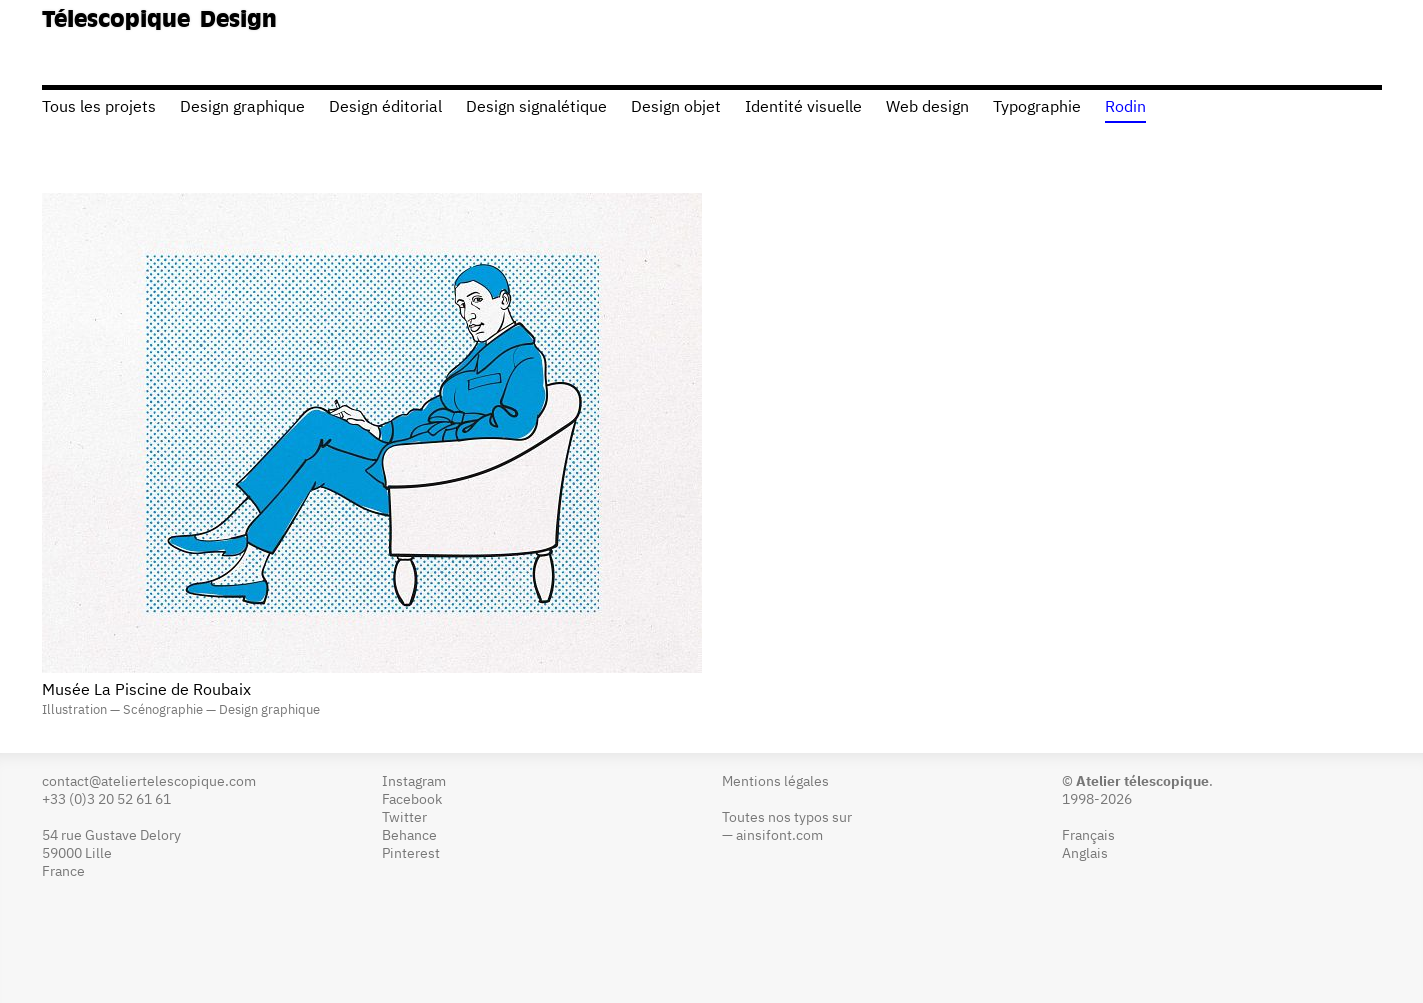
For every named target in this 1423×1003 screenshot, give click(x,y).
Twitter (404, 818)
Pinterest (411, 854)
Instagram (414, 782)
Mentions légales (775, 782)
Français (1088, 836)
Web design (927, 108)
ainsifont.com (779, 836)
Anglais (1085, 854)
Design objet (676, 108)
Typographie (1037, 108)
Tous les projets (99, 108)
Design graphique (242, 108)
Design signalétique (536, 108)
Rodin (1125, 108)
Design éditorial (385, 108)
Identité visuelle (803, 108)
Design (238, 21)
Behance (409, 836)
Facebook (412, 800)
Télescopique (116, 21)
